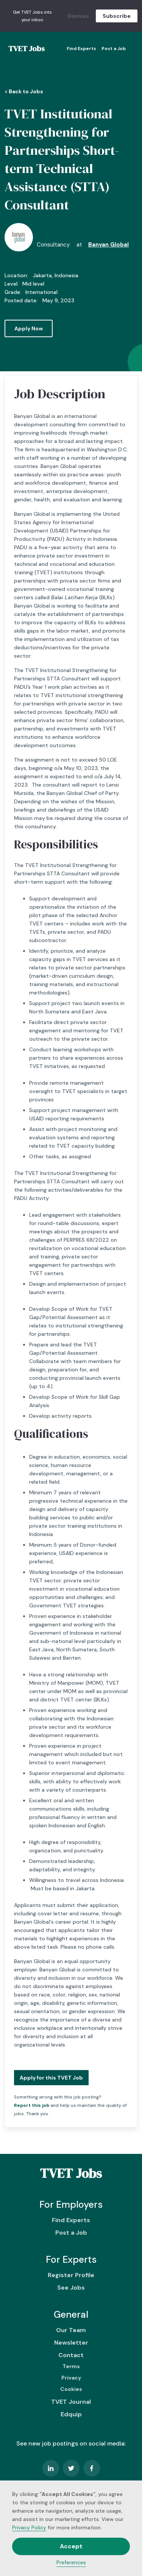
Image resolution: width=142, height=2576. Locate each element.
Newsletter (71, 2343)
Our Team (71, 2330)
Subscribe (117, 16)
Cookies (71, 2389)
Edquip (71, 2414)
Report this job (31, 2105)
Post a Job (113, 49)
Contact (71, 2355)
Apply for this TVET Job (51, 2077)
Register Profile (71, 2275)
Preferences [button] (71, 2562)
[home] (25, 48)
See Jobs (71, 2288)
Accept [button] (71, 2546)
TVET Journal (71, 2402)
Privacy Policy (29, 2527)
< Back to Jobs (24, 91)
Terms (71, 2366)
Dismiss (78, 16)
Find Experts (81, 49)
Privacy (71, 2377)
